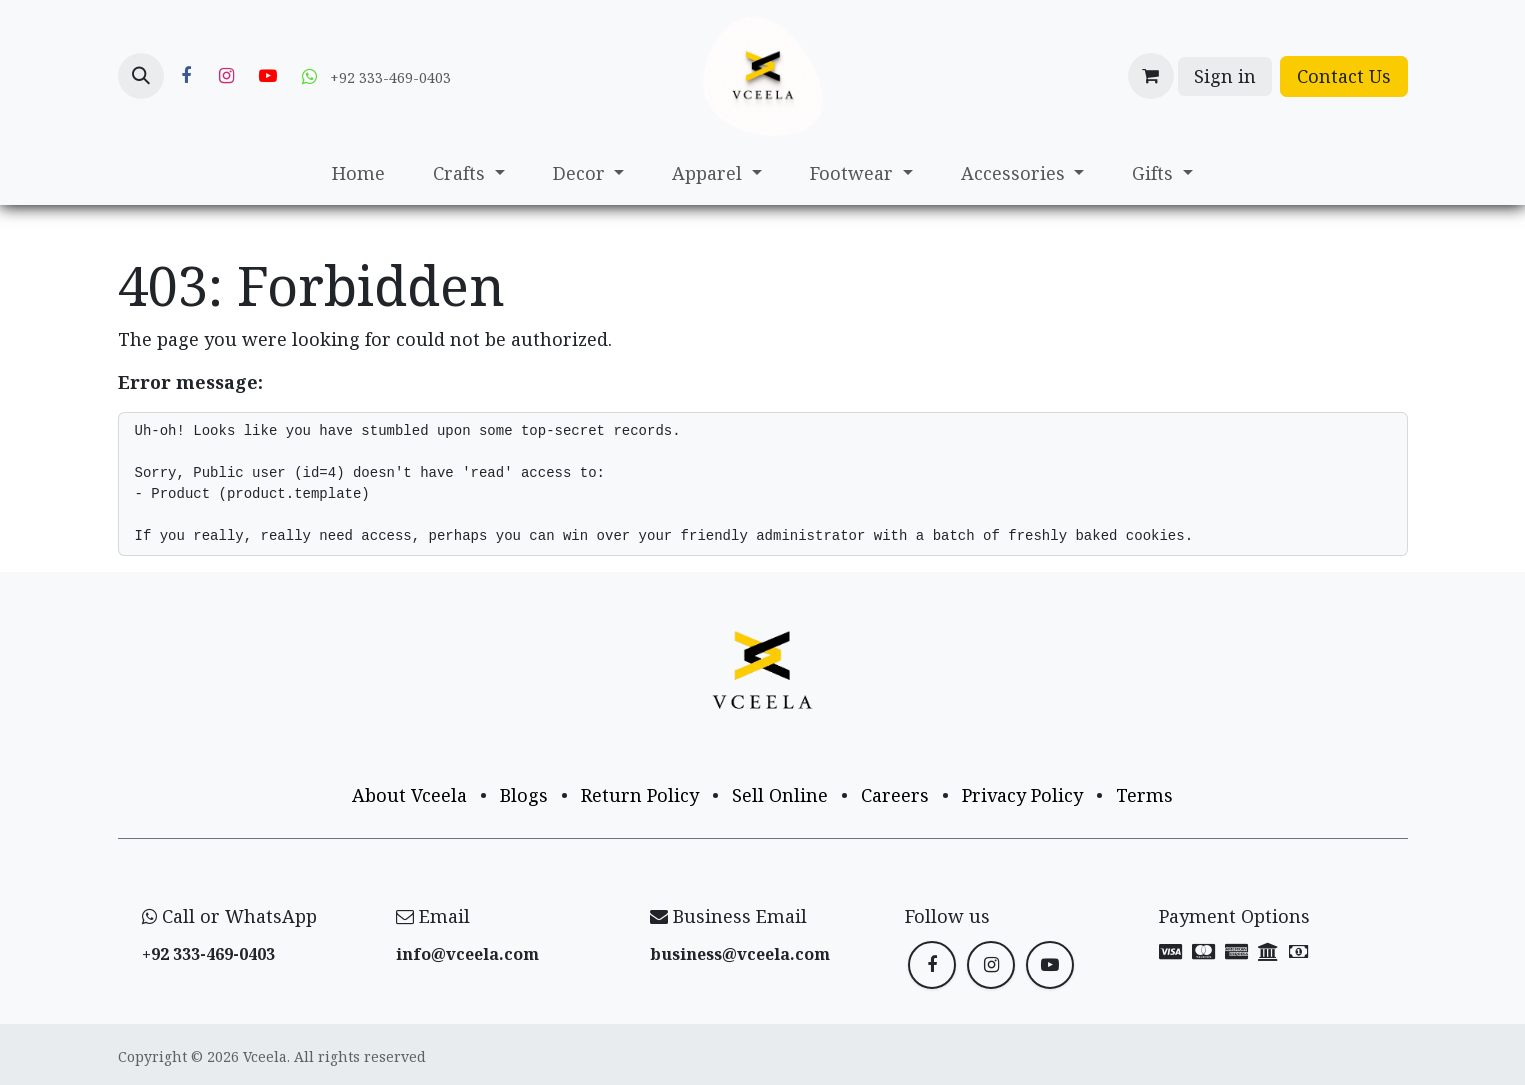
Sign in (1225, 76)
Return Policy (640, 795)
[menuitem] (358, 173)
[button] (141, 76)
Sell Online (780, 795)
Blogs (524, 795)
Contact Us (1344, 76)
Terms (1144, 795)
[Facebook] (186, 76)
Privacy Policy (1022, 795)
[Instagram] (227, 76)
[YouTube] (268, 76)
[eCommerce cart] (1151, 76)
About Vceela (409, 795)
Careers (895, 795)
